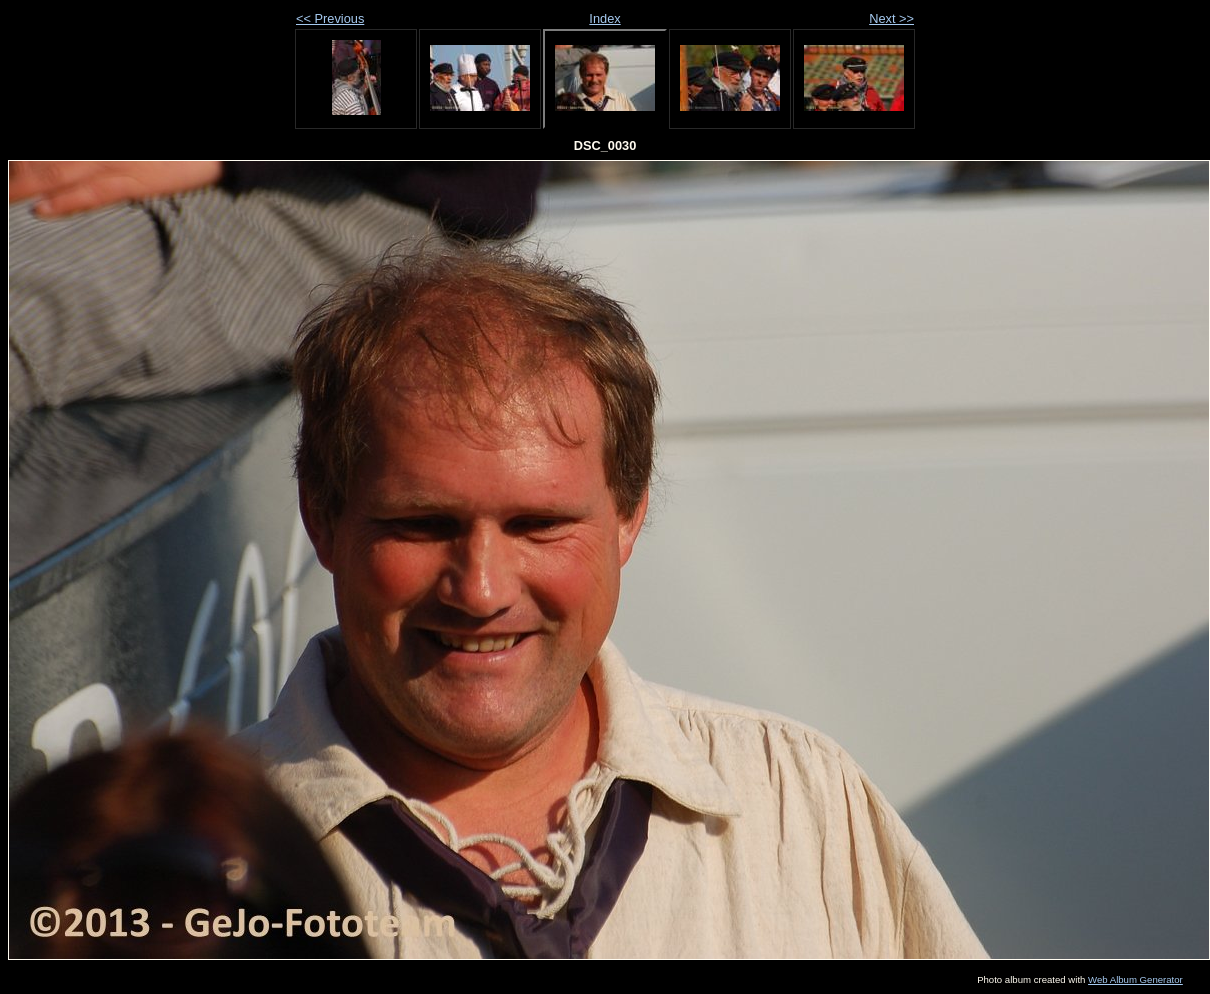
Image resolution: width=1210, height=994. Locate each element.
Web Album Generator (1135, 979)
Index (604, 18)
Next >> (891, 18)
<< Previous (330, 18)
